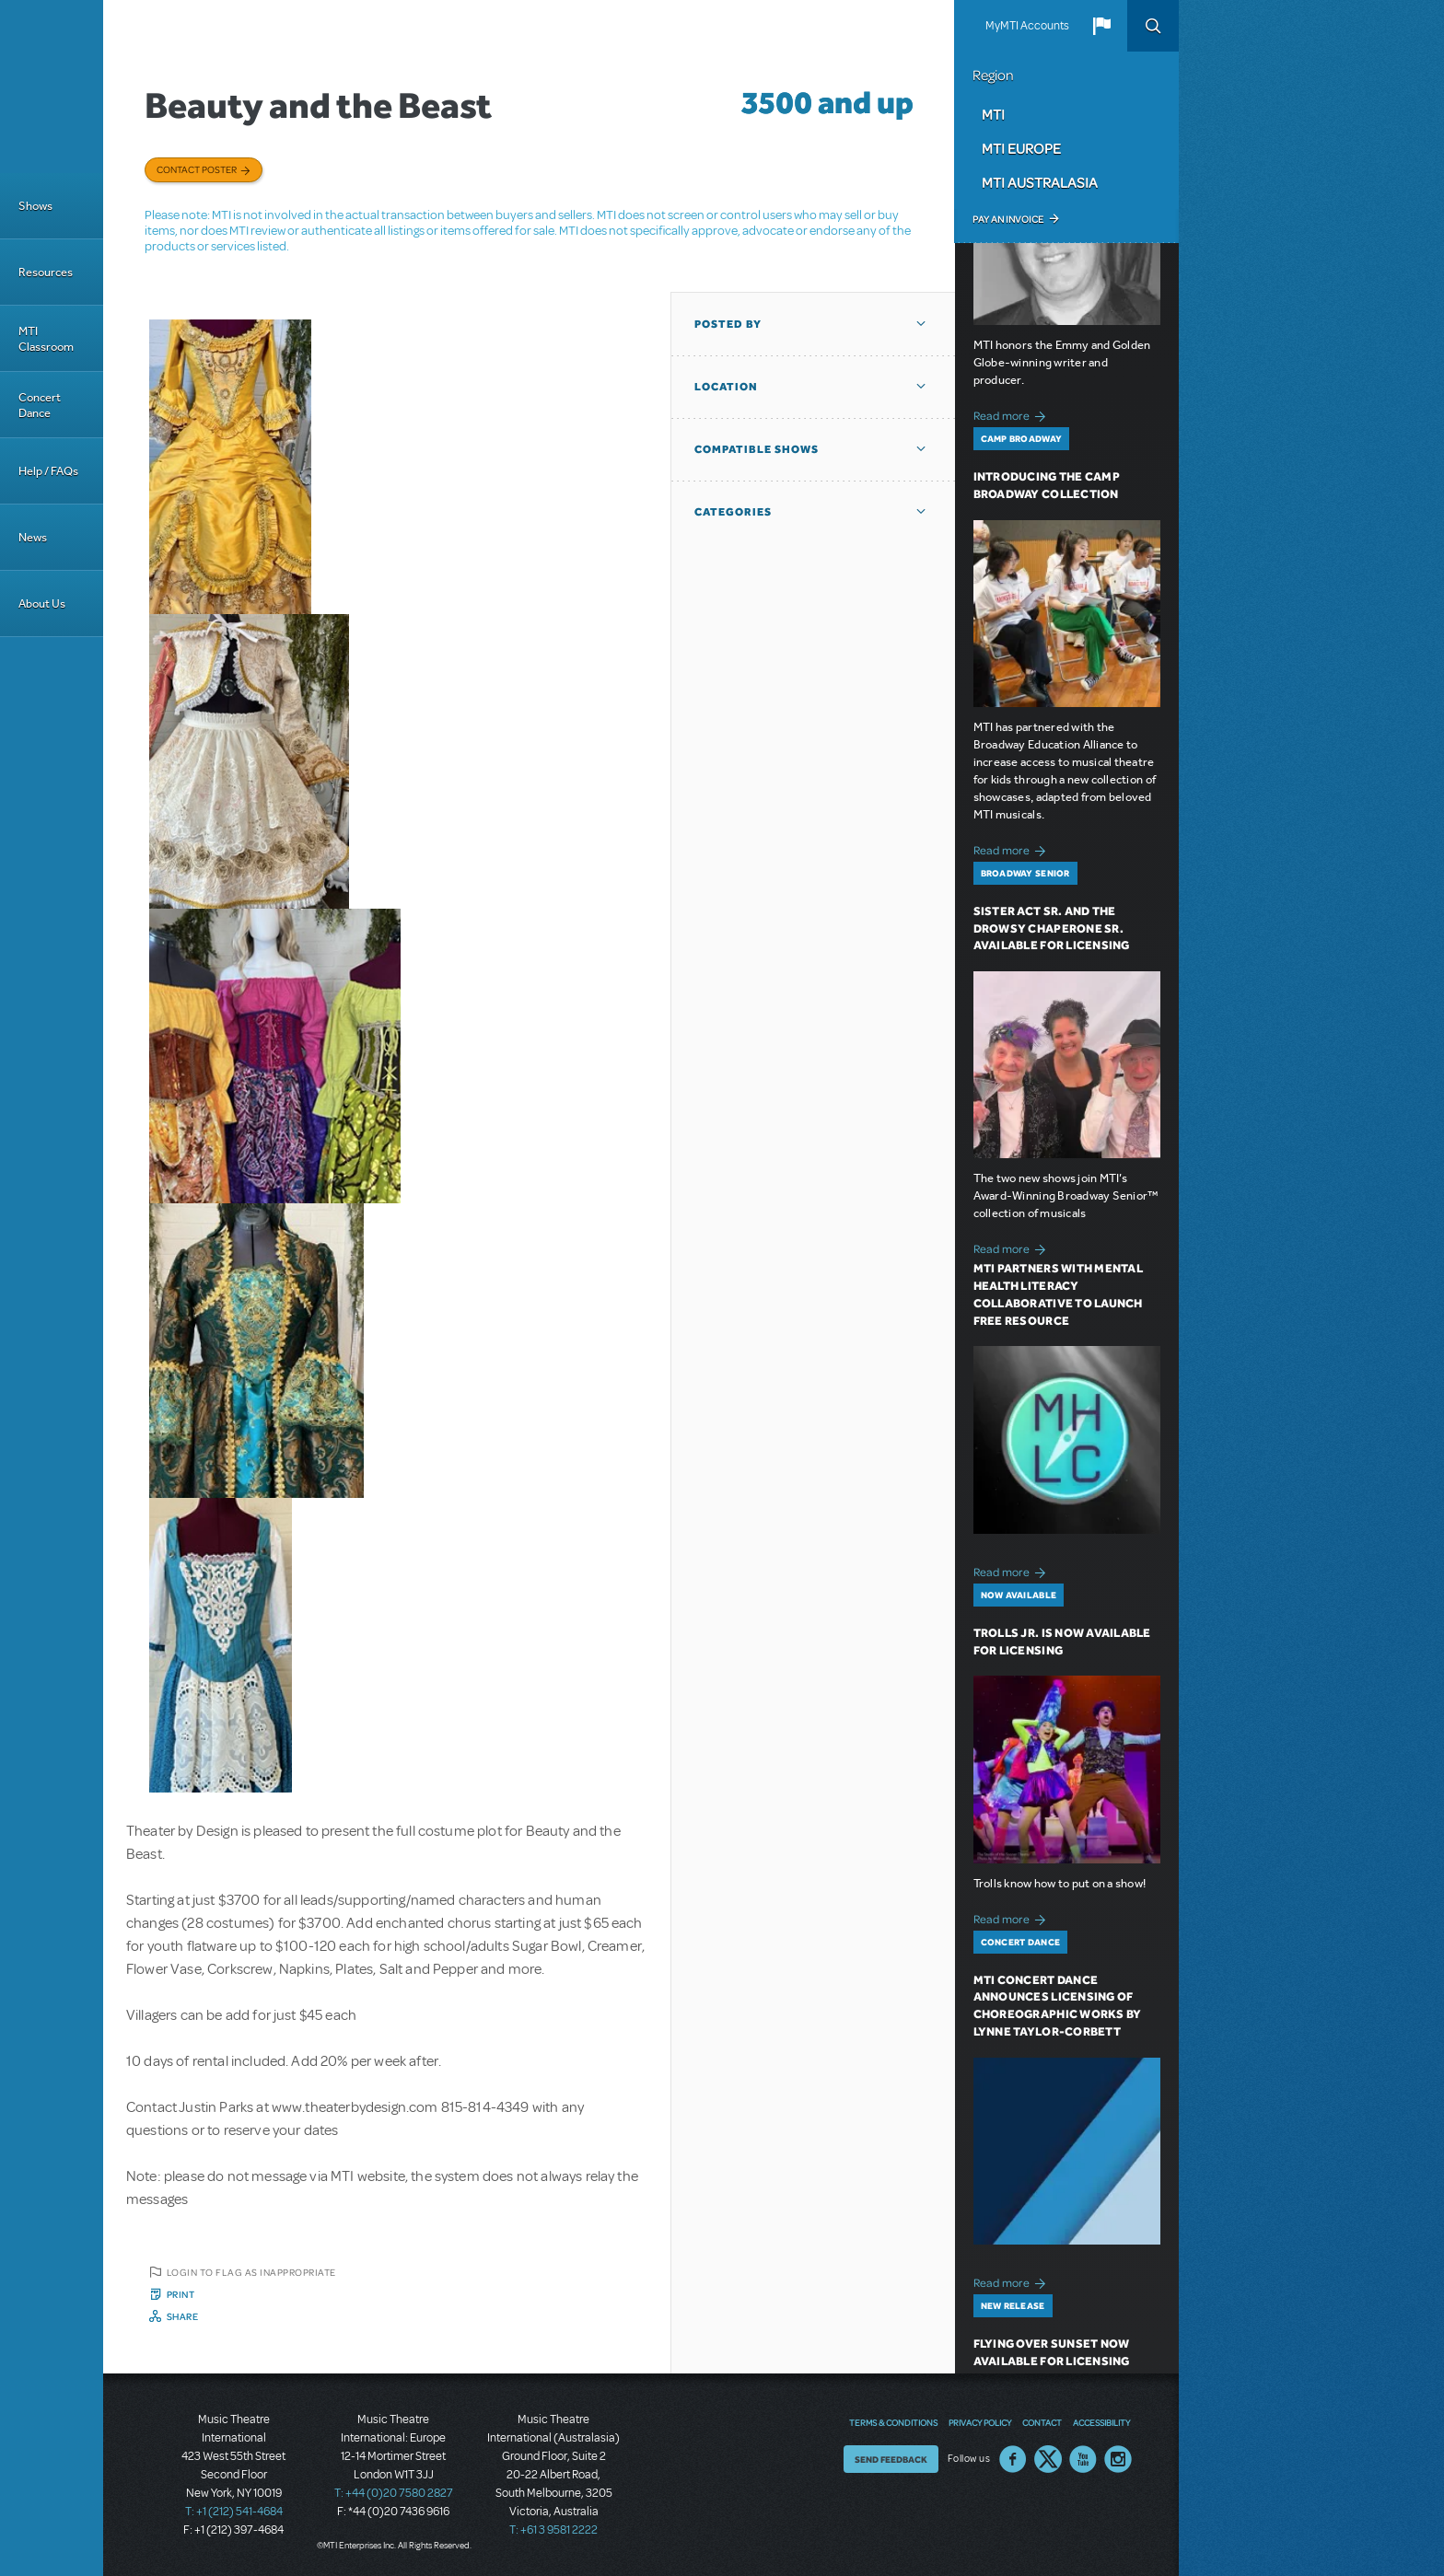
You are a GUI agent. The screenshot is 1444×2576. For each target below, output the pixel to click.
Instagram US (1118, 2459)
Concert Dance (39, 405)
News (32, 537)
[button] (1101, 26)
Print (181, 2294)
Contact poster (197, 169)
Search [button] (1153, 26)
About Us (41, 603)
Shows (35, 206)
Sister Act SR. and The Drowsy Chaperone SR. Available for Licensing (1051, 928)
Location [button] (726, 386)
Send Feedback (891, 2459)
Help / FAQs (48, 471)
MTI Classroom (46, 338)
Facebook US (1013, 2459)
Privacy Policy (980, 2422)
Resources (45, 272)
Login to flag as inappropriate (251, 2272)
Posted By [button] (728, 324)
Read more (1012, 414)
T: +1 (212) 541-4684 (234, 2511)
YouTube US (1083, 2459)
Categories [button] (733, 511)
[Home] (51, 86)
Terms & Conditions (893, 2422)
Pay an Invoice (1007, 219)
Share (183, 2316)
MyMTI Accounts (1027, 25)
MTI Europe (1021, 148)
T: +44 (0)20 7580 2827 (393, 2493)
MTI (993, 114)
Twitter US (1048, 2459)
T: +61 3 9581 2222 (553, 2530)
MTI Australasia (1040, 182)
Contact (1042, 2422)
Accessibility (1101, 2422)
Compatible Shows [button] (756, 449)
